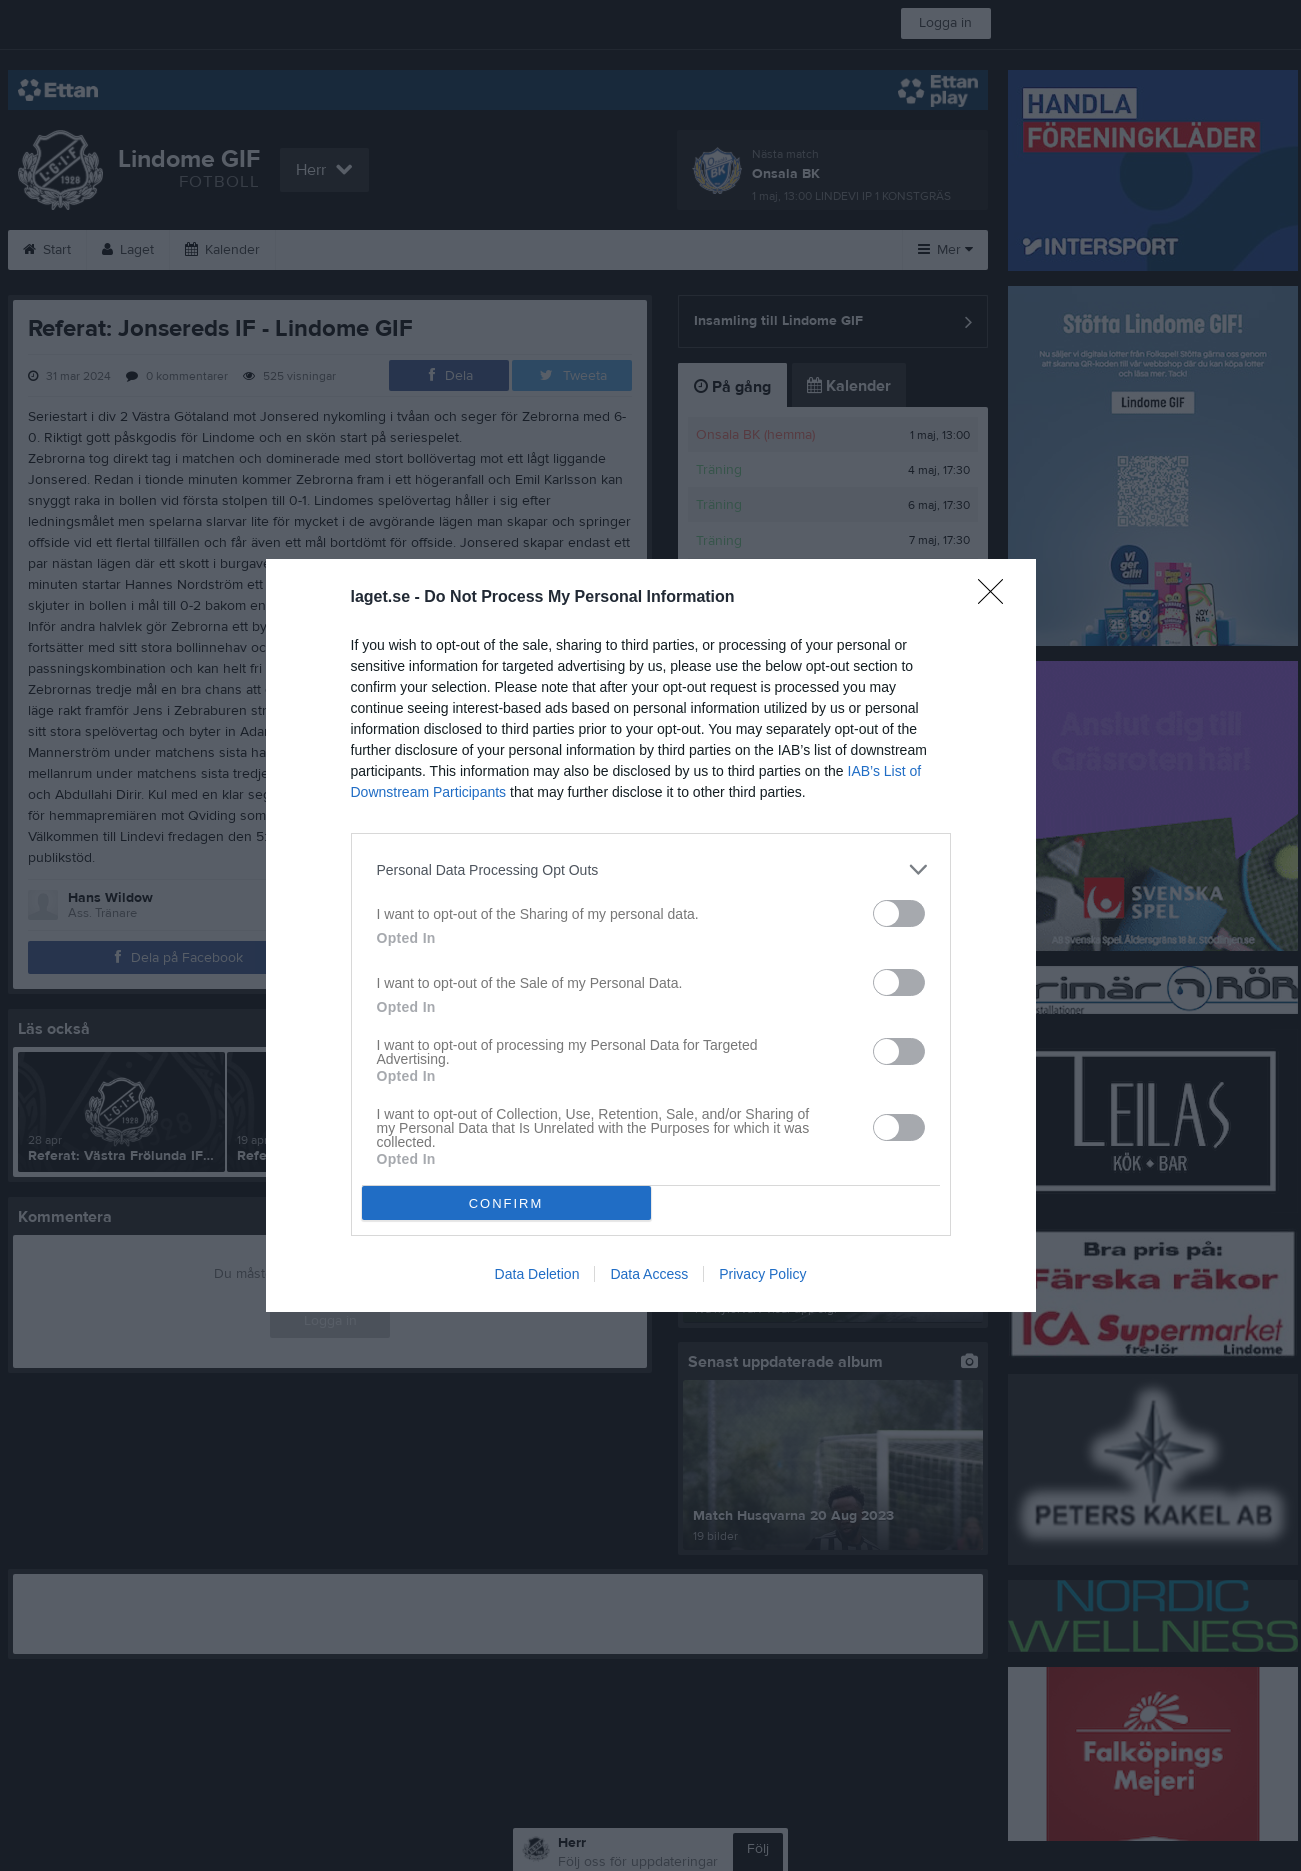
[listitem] (651, 869)
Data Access (649, 1274)
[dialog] (651, 935)
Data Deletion (537, 1274)
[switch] (899, 913)
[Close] (997, 598)
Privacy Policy (762, 1274)
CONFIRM (506, 1203)
